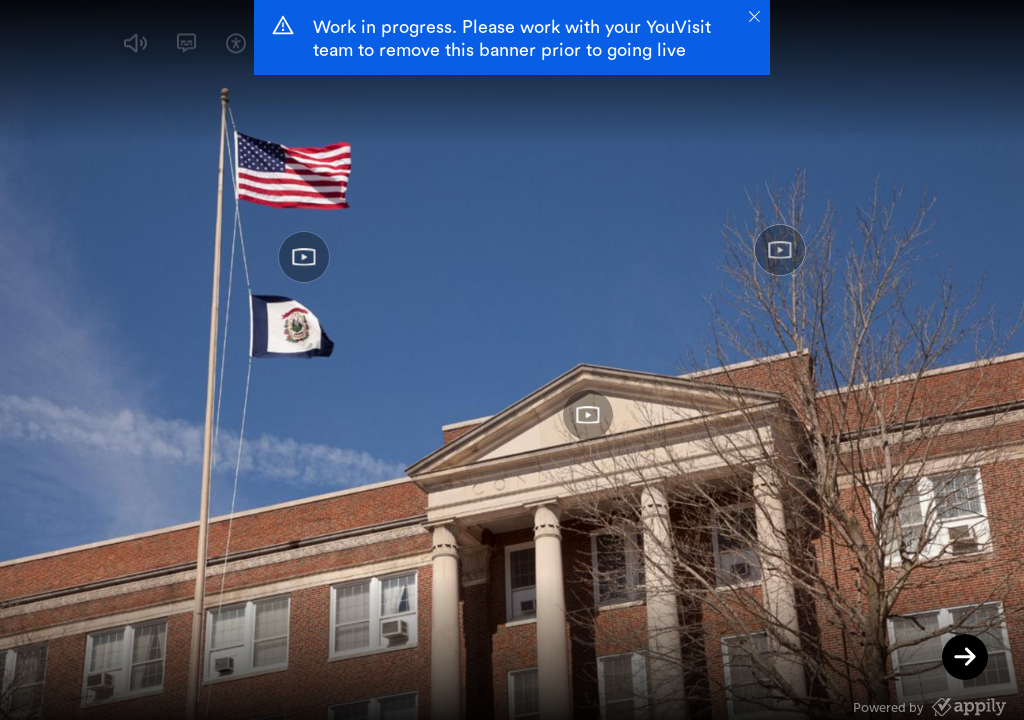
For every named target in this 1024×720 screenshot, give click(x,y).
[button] (136, 48)
